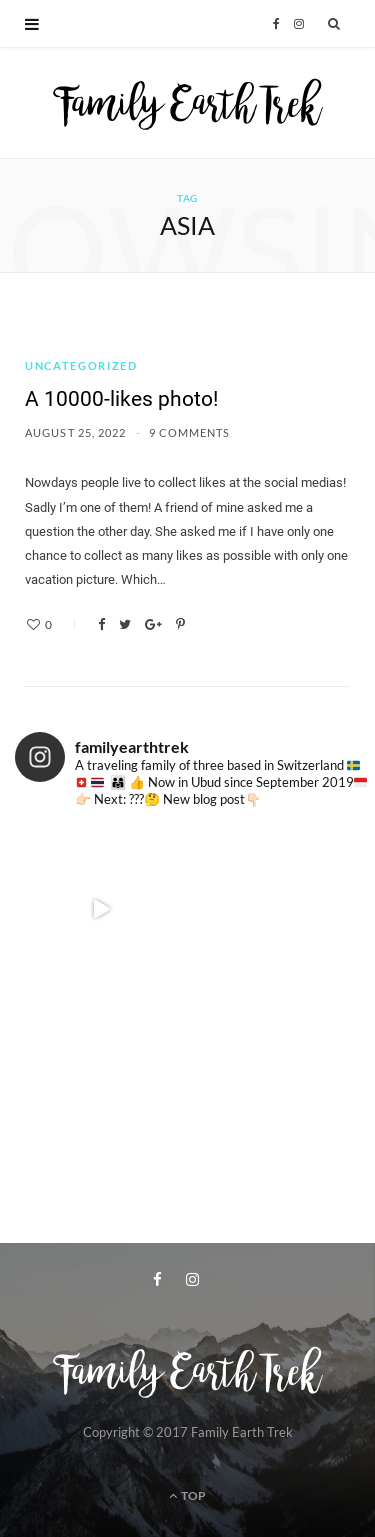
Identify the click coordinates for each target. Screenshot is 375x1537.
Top (187, 1495)
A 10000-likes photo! (121, 399)
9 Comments (190, 432)
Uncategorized (81, 365)
